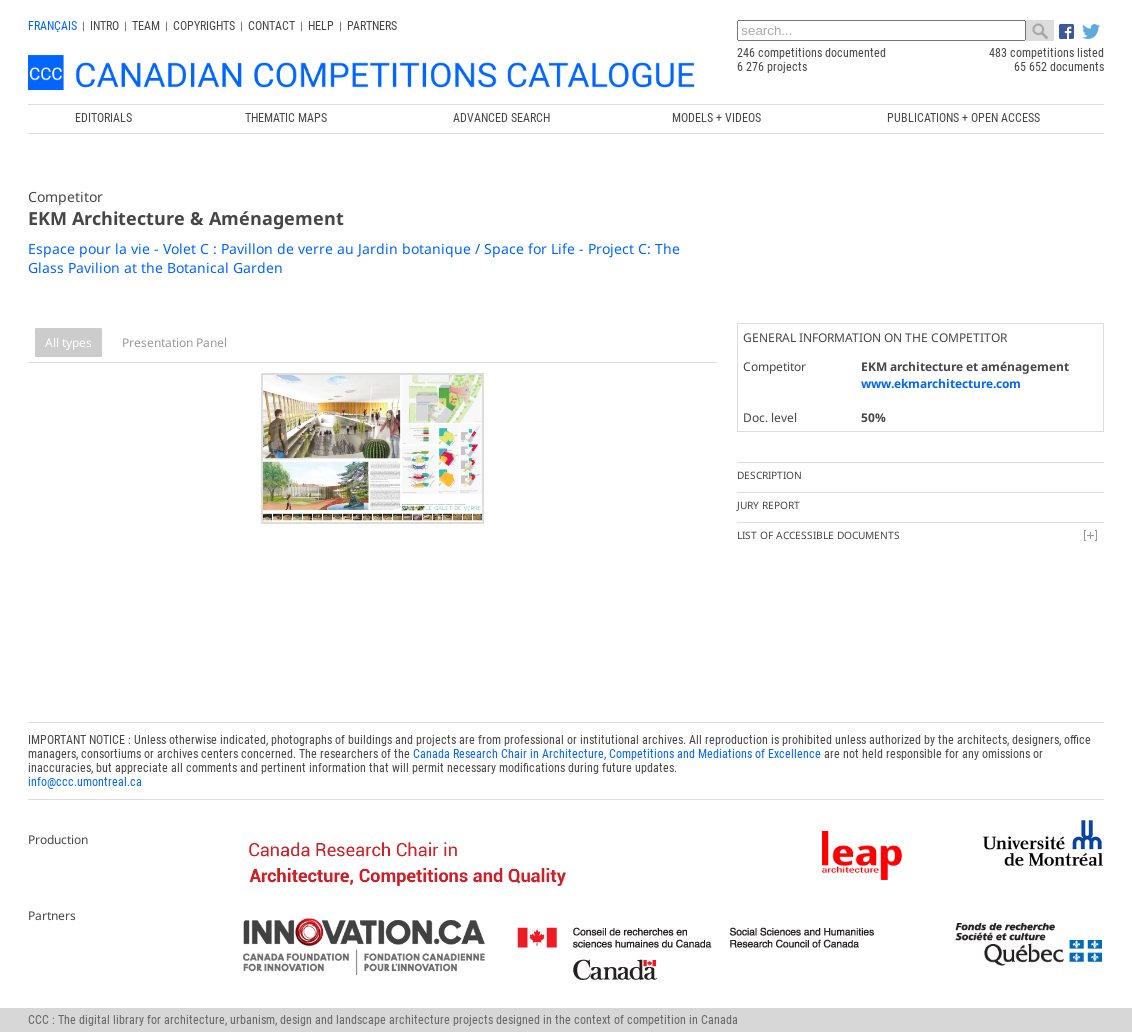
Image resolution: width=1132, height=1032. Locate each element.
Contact (271, 26)
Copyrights (204, 26)
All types (68, 342)
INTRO (104, 26)
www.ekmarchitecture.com (941, 383)
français (52, 26)
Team (146, 26)
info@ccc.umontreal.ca (85, 782)
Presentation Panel (174, 342)
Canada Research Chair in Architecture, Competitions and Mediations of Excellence (617, 754)
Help (321, 26)
